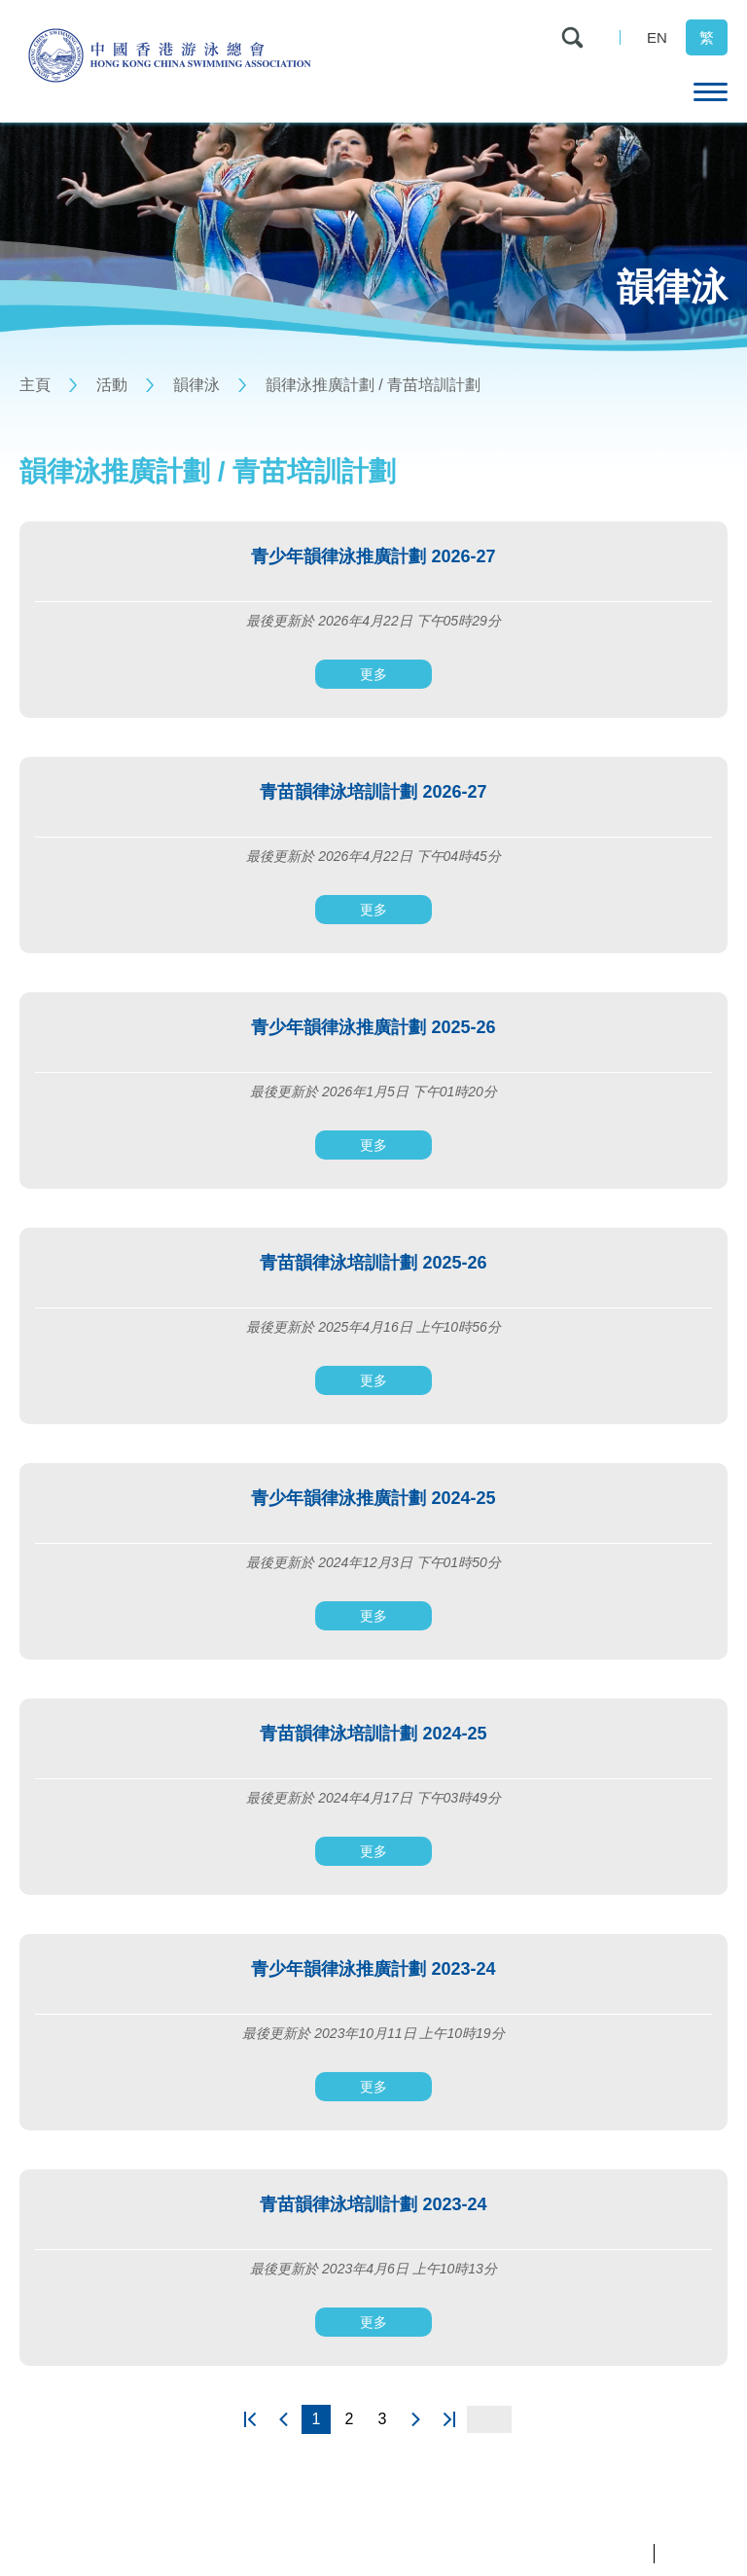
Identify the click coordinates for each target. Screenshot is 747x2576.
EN (657, 37)
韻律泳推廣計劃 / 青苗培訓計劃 (373, 384)
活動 (111, 384)
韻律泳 (196, 384)
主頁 (35, 384)
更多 (373, 674)
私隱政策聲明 (607, 2553)
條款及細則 (696, 2553)
